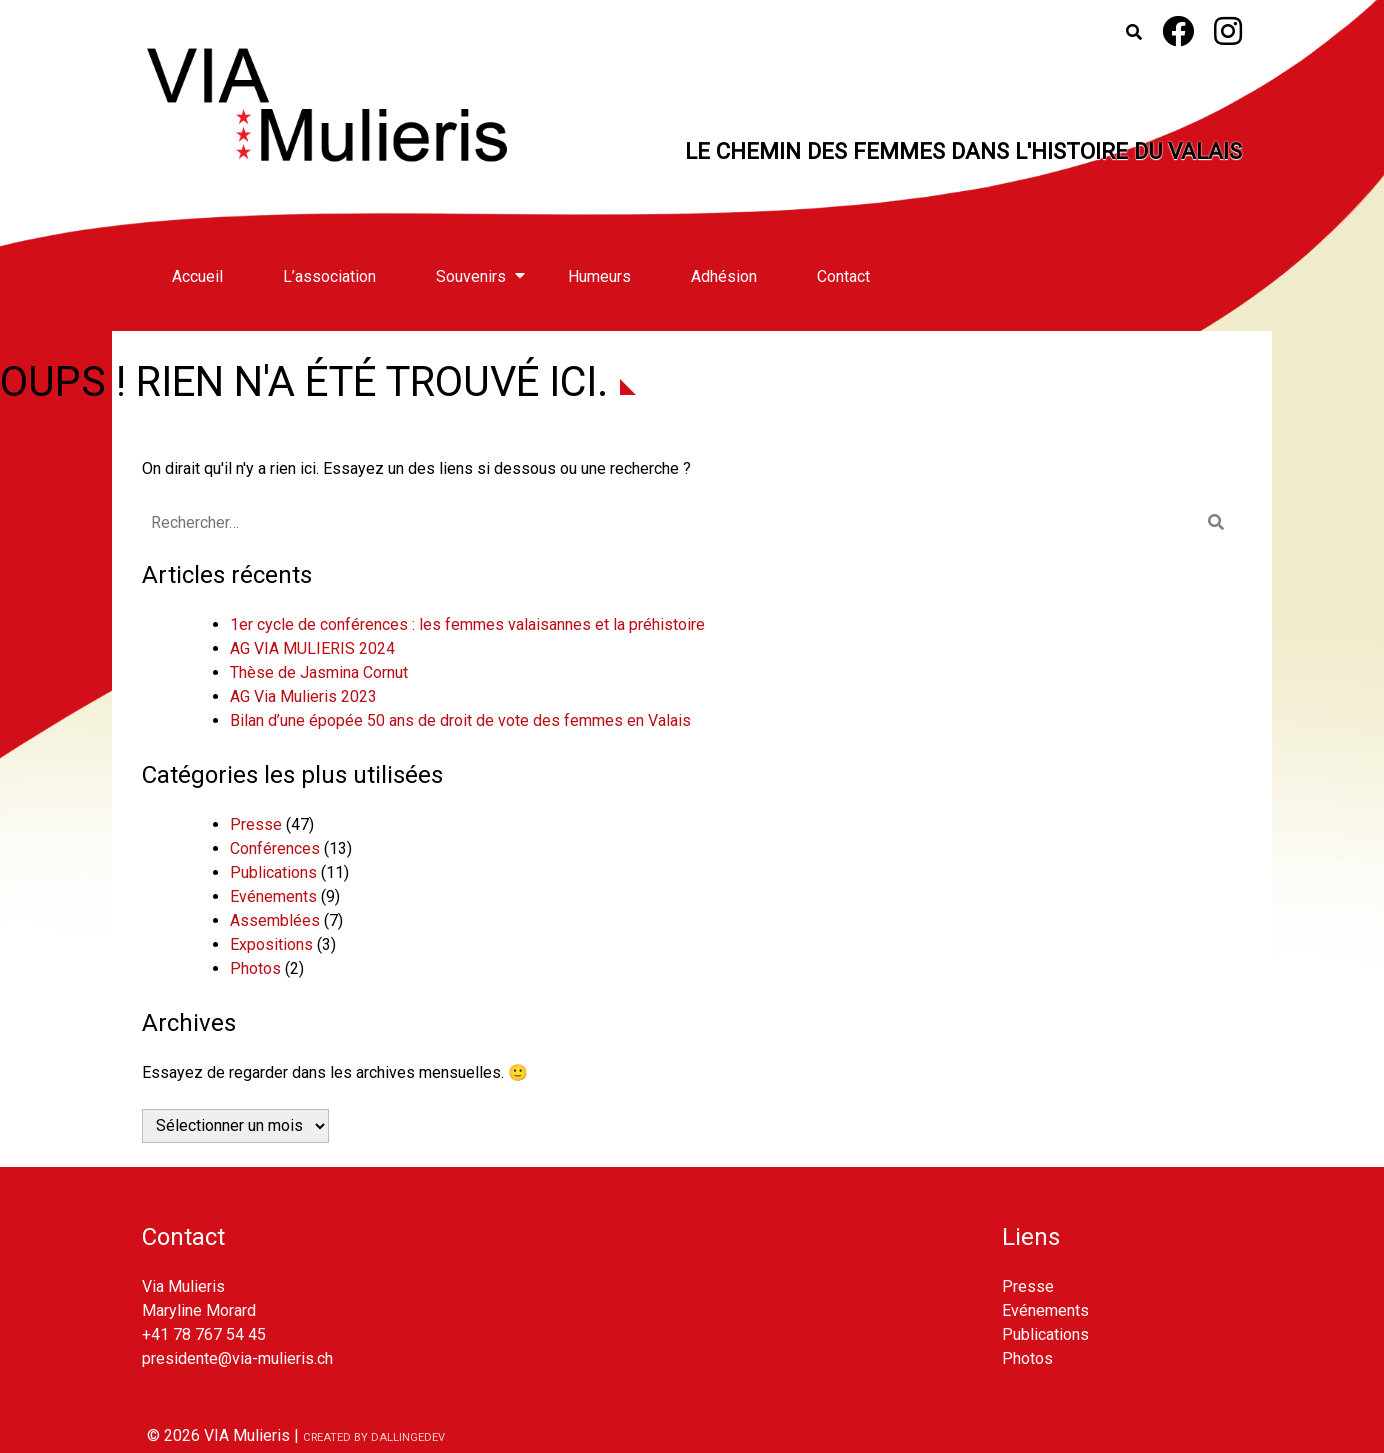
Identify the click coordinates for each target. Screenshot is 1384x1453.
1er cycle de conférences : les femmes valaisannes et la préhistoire (467, 624)
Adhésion (724, 276)
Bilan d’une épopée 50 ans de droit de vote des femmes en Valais (460, 720)
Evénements (273, 896)
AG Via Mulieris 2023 (303, 696)
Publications (273, 872)
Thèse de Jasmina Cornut (319, 672)
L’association (329, 276)
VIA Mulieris (247, 1435)
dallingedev (408, 1437)
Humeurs (599, 276)
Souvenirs (471, 276)
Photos (255, 968)
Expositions (271, 944)
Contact (843, 276)
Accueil (197, 276)
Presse (256, 824)
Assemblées (275, 920)
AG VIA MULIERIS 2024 (312, 648)
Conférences (275, 848)
